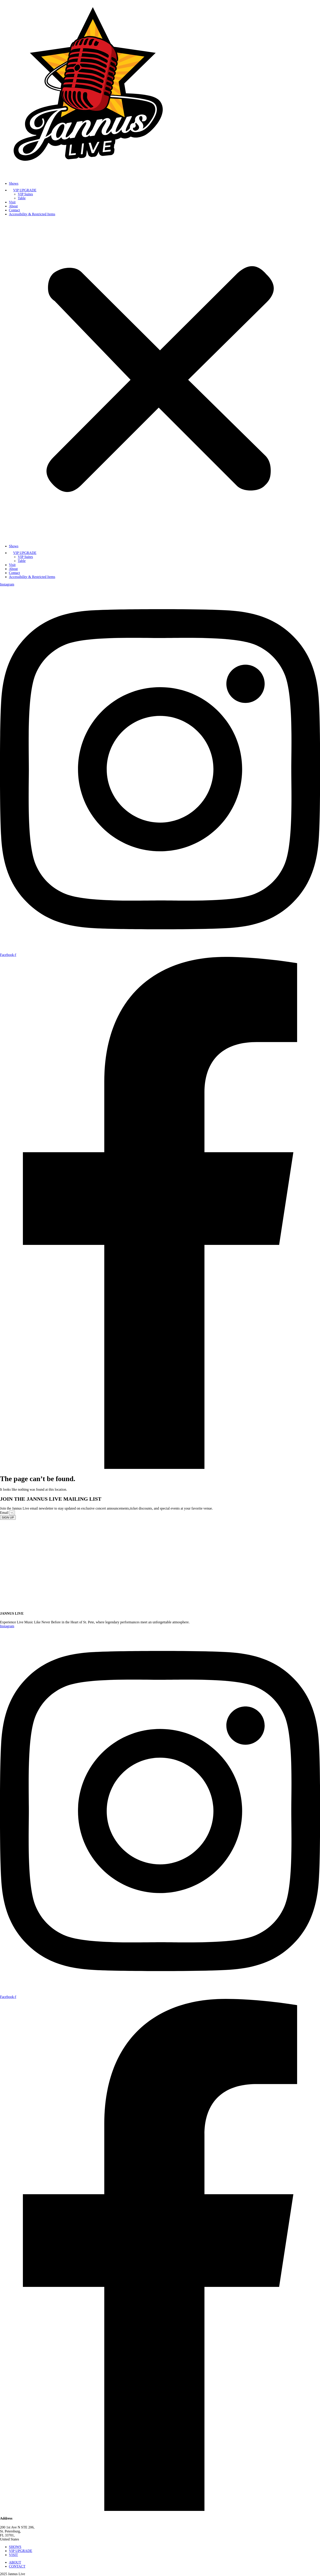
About (13, 206)
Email (4, 1512)
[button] (160, 380)
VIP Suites (25, 194)
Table (22, 198)
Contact (14, 210)
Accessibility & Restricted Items (32, 214)
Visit (12, 202)
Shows (13, 183)
